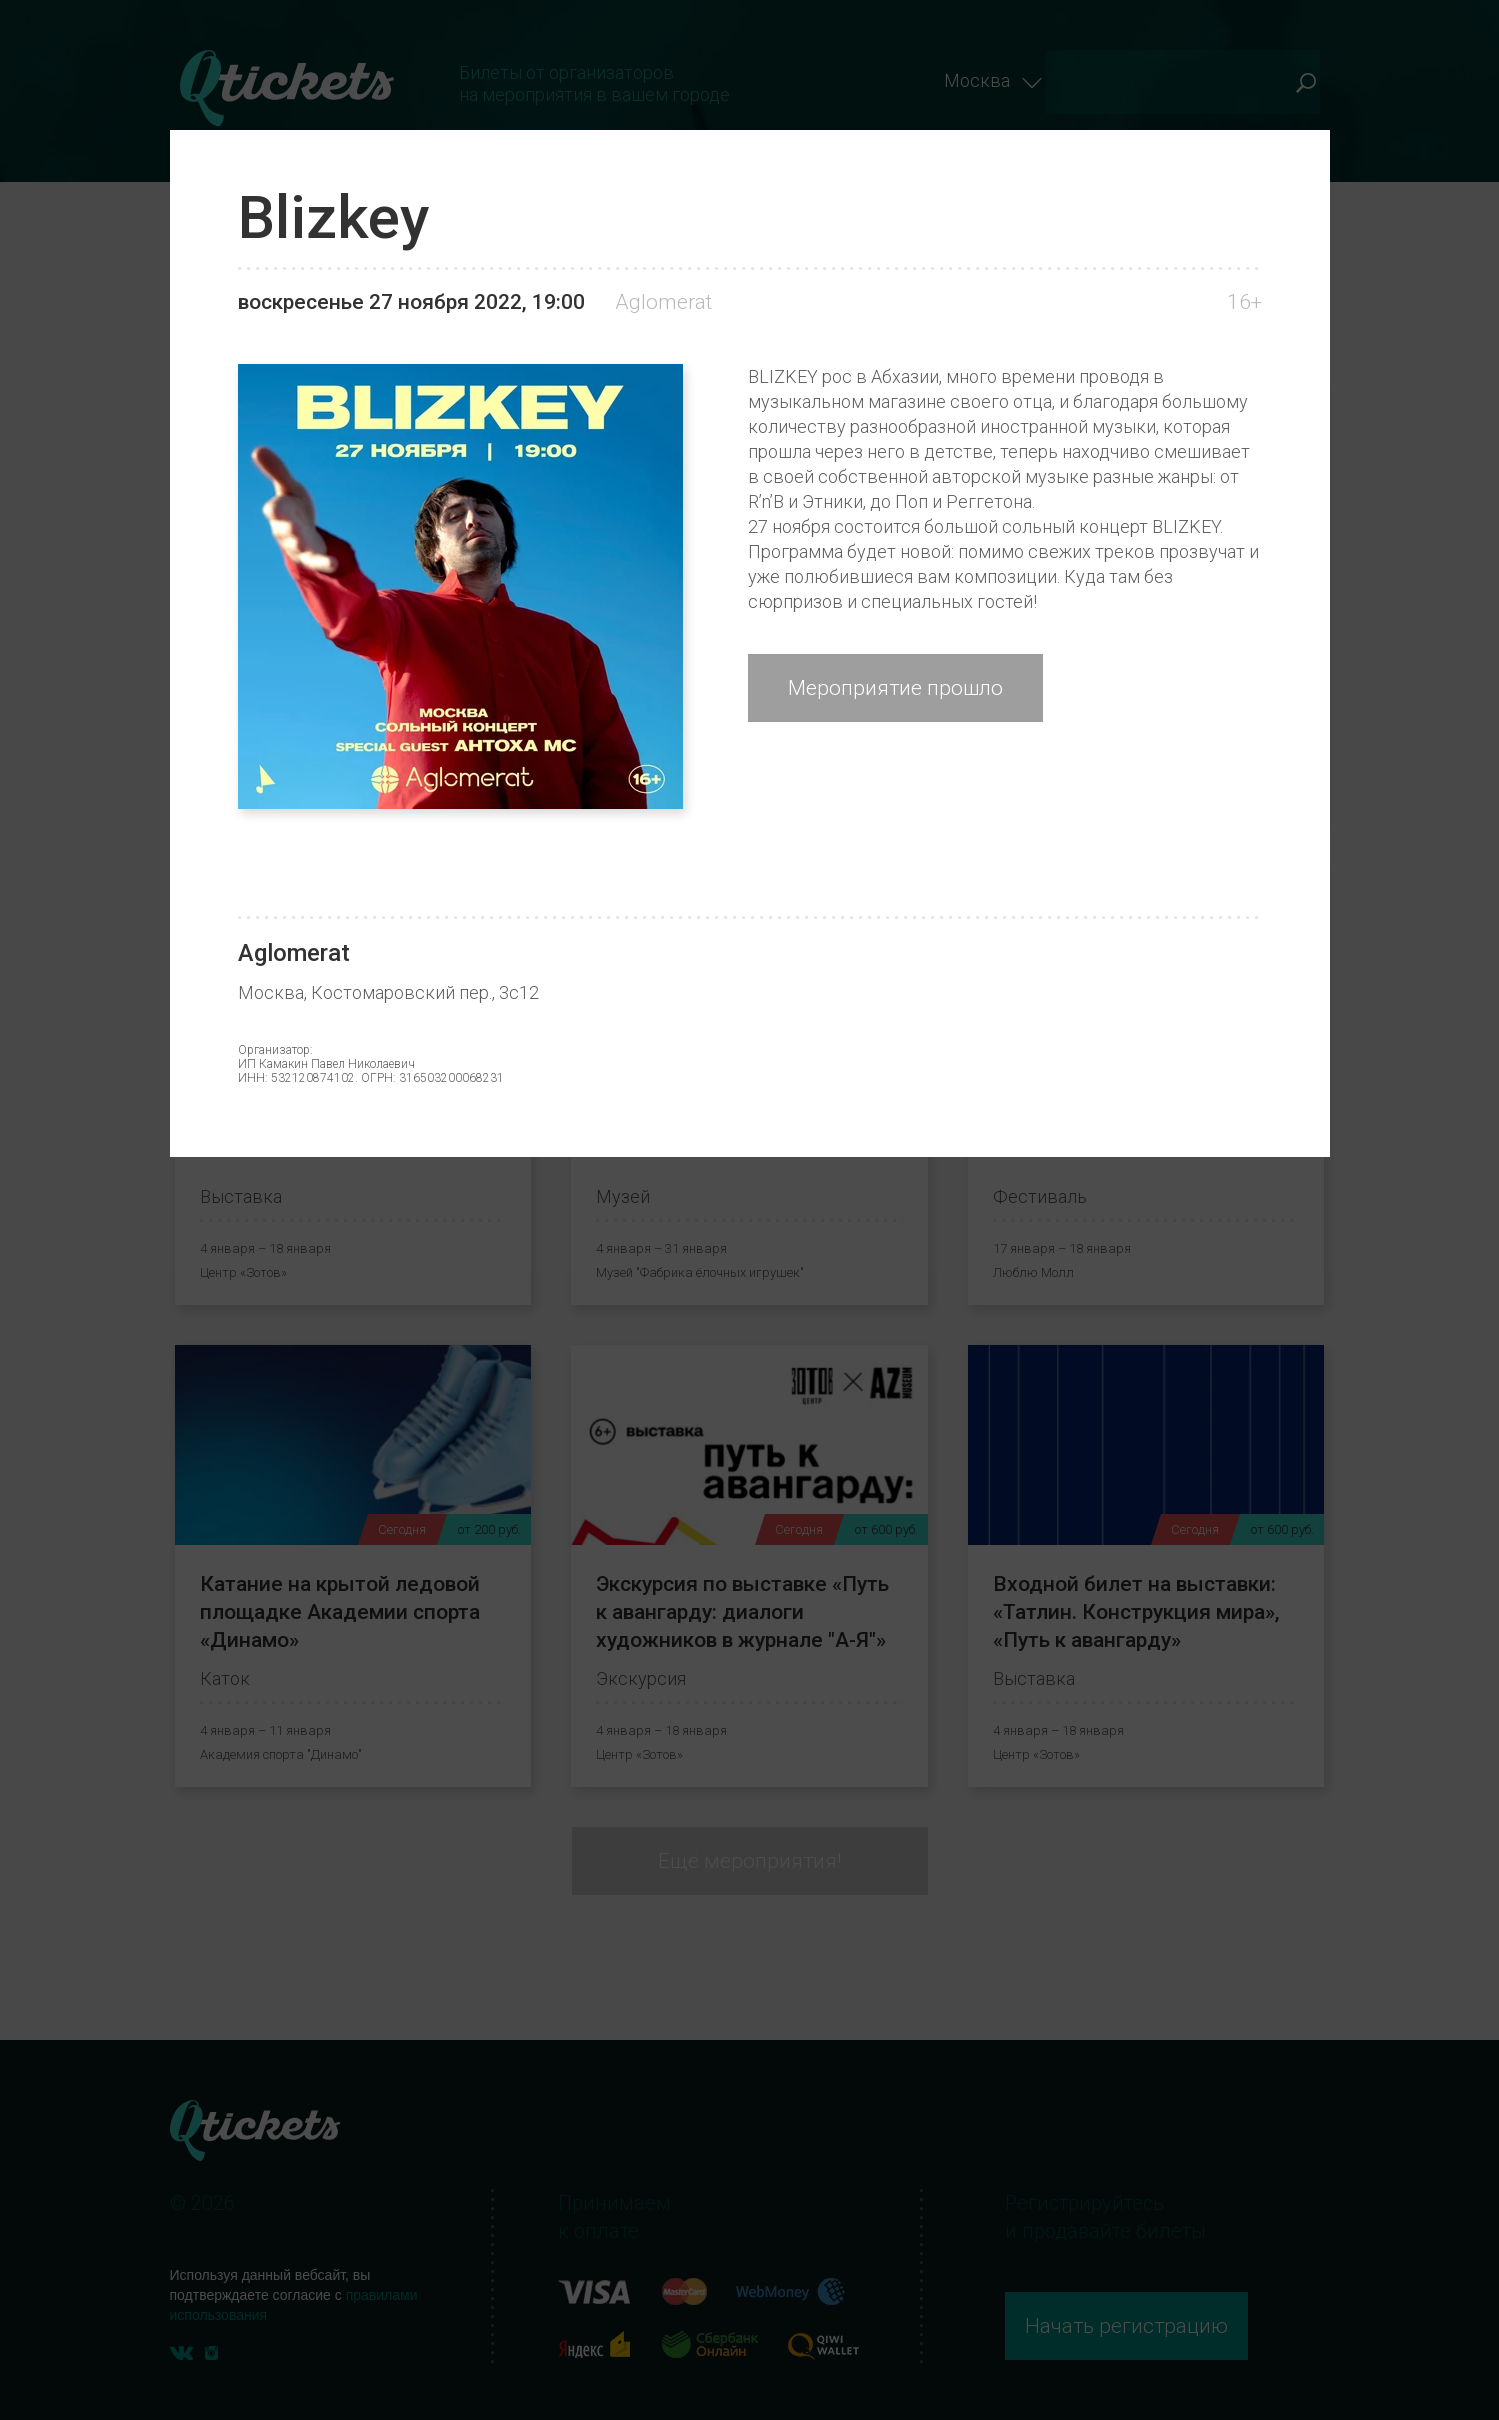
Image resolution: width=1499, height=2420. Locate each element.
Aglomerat (663, 302)
